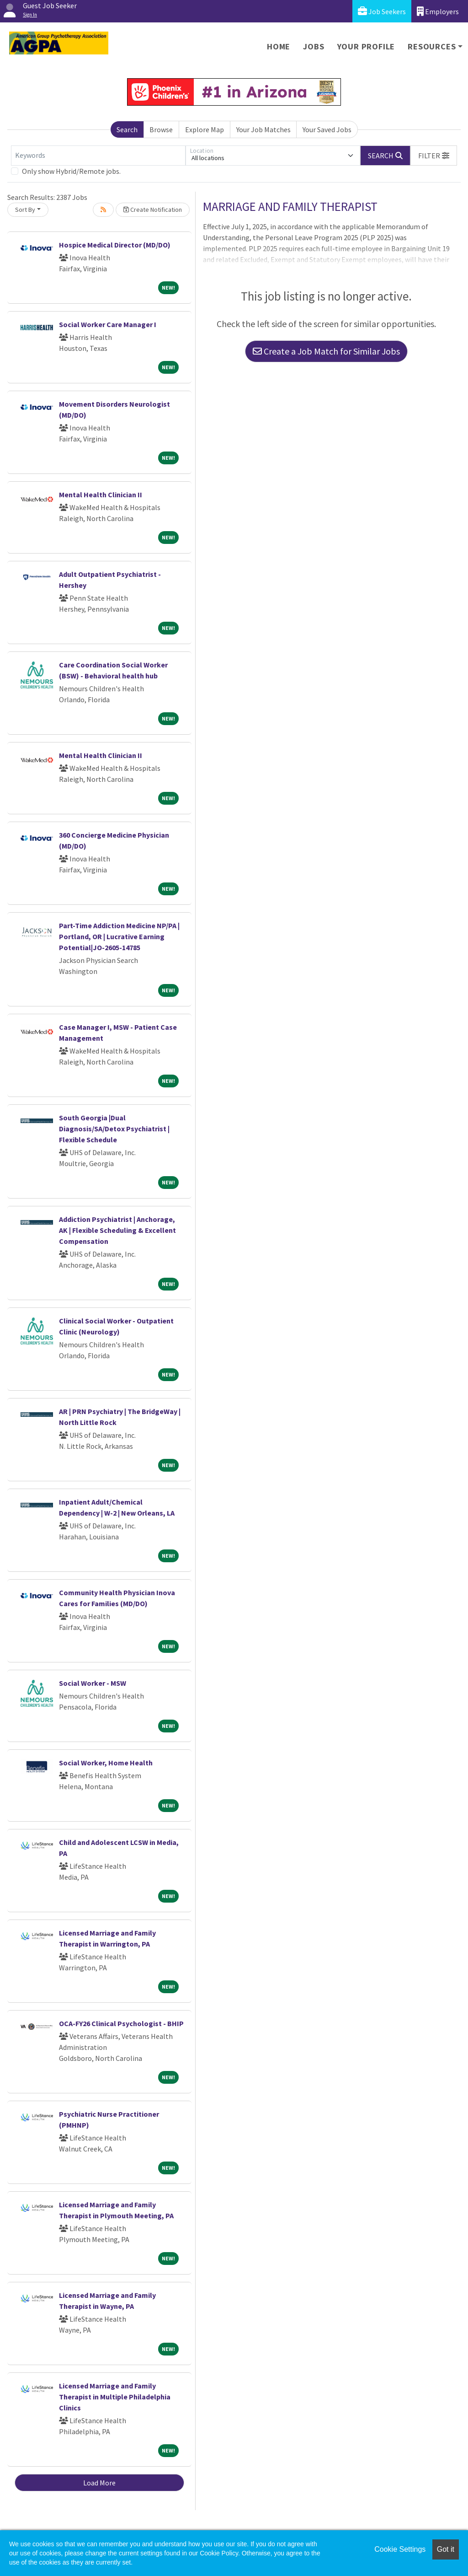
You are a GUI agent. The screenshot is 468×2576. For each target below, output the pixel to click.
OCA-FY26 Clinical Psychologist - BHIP (121, 2023)
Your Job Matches (263, 129)
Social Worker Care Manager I (107, 324)
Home (278, 46)
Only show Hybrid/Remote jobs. (71, 171)
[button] (433, 155)
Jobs (313, 46)
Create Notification (152, 209)
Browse (161, 129)
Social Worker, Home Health (106, 1762)
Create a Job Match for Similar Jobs (326, 351)
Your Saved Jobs (327, 129)
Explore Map (204, 129)
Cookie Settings (399, 2549)
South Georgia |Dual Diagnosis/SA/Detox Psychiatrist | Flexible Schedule (114, 1128)
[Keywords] (98, 155)
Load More (99, 2482)
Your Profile (366, 46)
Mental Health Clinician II (100, 494)
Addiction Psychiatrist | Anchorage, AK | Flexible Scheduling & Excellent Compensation (117, 1230)
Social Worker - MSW (92, 1683)
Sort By (25, 209)
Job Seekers (382, 11)
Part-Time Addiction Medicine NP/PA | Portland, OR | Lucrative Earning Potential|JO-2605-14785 (119, 936)
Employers (438, 11)
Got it (445, 2549)
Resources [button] (432, 46)
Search (127, 129)
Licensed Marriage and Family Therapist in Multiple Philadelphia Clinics (114, 2396)
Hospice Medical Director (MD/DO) (114, 244)
